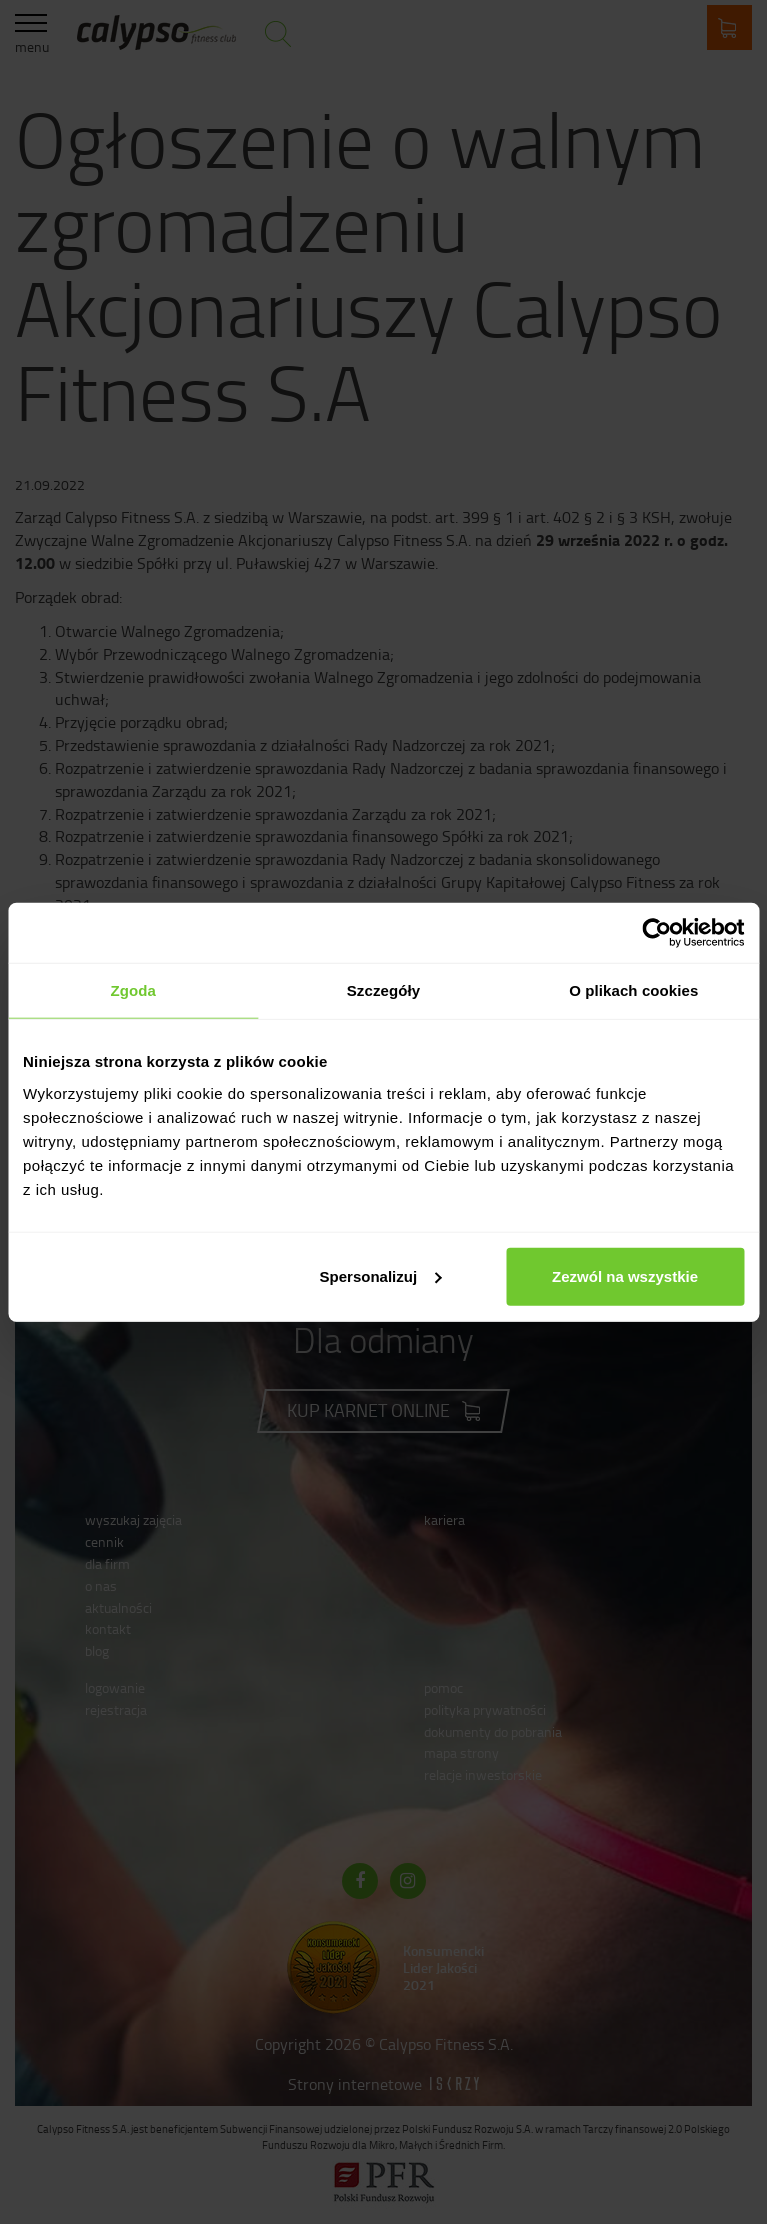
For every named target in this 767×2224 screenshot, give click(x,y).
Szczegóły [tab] (383, 990)
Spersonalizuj (381, 1275)
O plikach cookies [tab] (633, 990)
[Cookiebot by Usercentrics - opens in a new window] (656, 933)
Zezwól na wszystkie (625, 1275)
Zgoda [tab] (133, 990)
